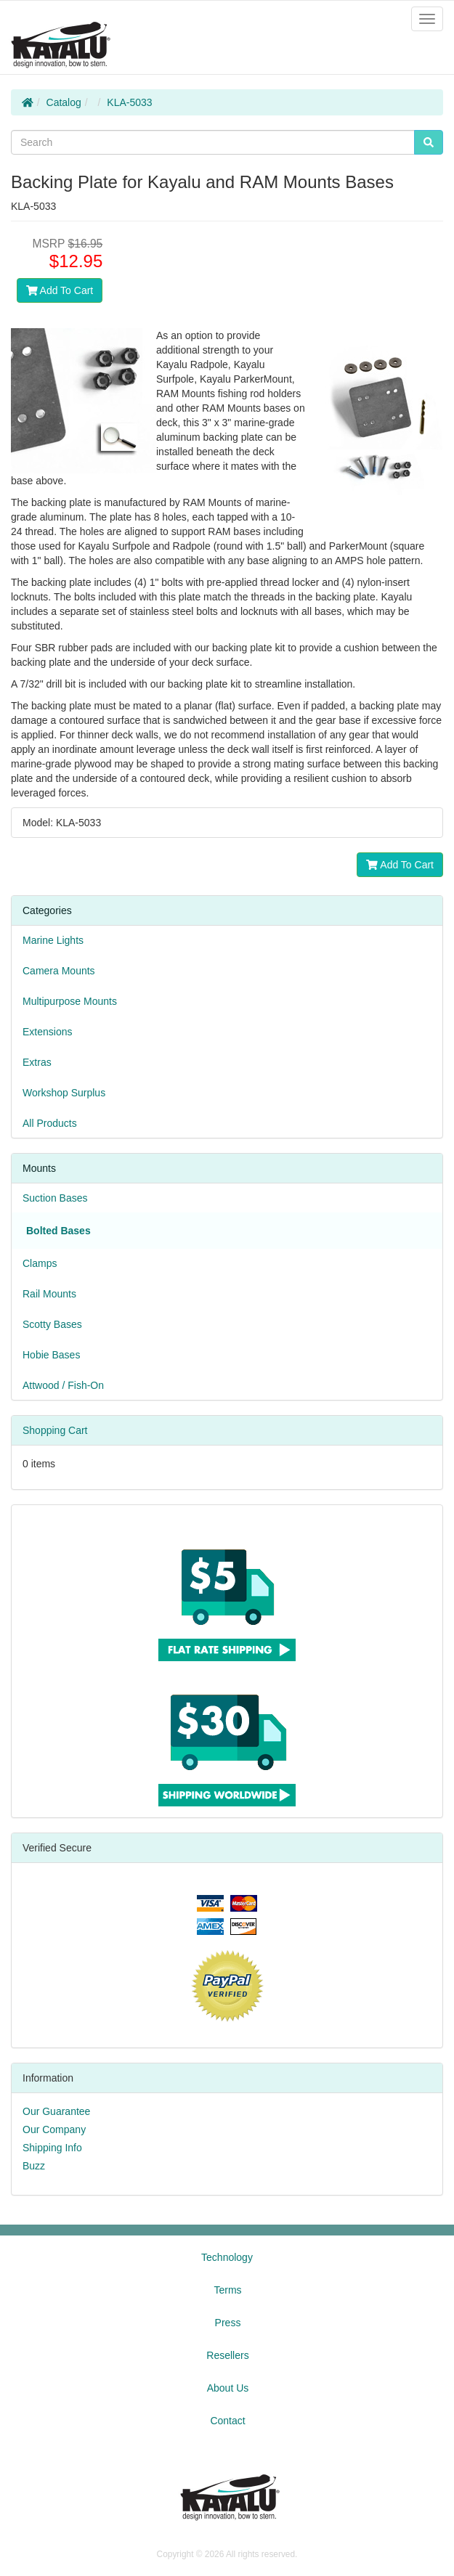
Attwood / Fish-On (63, 1385)
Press (228, 2322)
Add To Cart (60, 290)
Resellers (227, 2355)
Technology (227, 2257)
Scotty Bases (52, 1324)
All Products (50, 1123)
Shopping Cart (55, 1430)
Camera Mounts (59, 971)
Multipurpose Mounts (70, 1001)
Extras (37, 1062)
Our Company (54, 2129)
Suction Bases (55, 1198)
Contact (227, 2420)
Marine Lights (53, 940)
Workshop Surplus (64, 1093)
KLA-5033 (129, 102)
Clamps (40, 1263)
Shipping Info (52, 2147)
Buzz (34, 2166)
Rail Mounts (49, 1294)
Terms (227, 2290)
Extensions (47, 1032)
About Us (228, 2388)
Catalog (63, 102)
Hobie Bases (51, 1355)
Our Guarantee (56, 2111)
